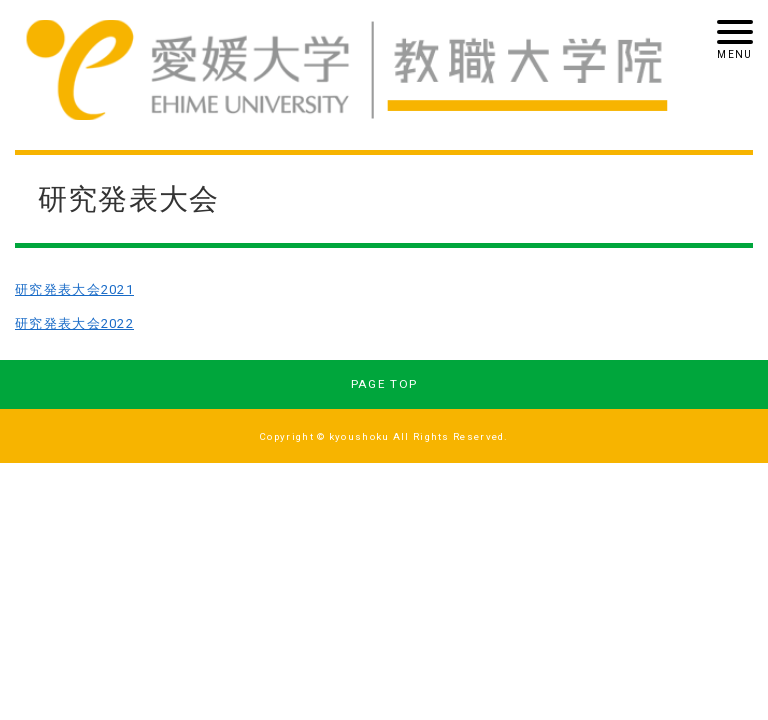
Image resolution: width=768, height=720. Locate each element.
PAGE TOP (384, 384)
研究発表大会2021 (74, 289)
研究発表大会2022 (74, 323)
